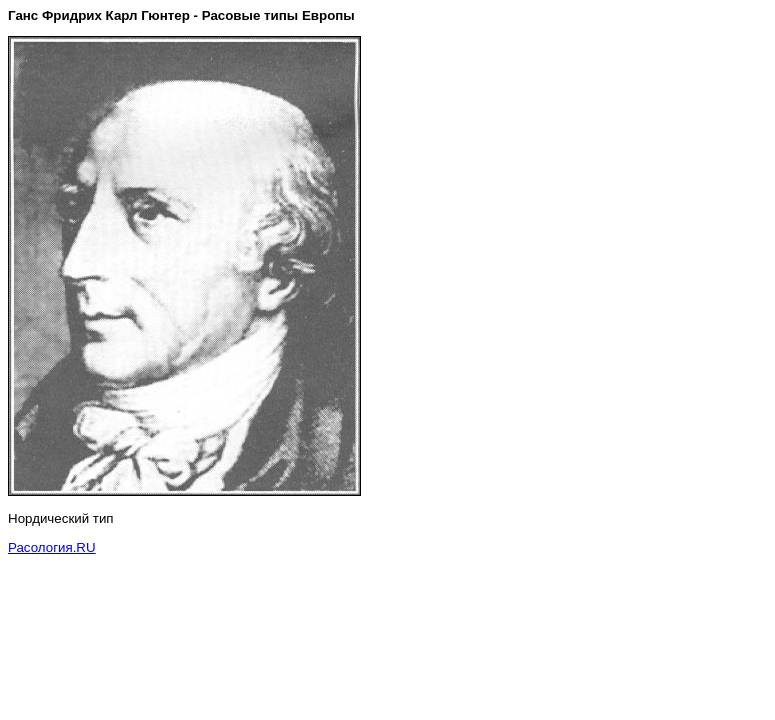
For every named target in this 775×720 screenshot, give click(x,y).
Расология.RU (52, 547)
